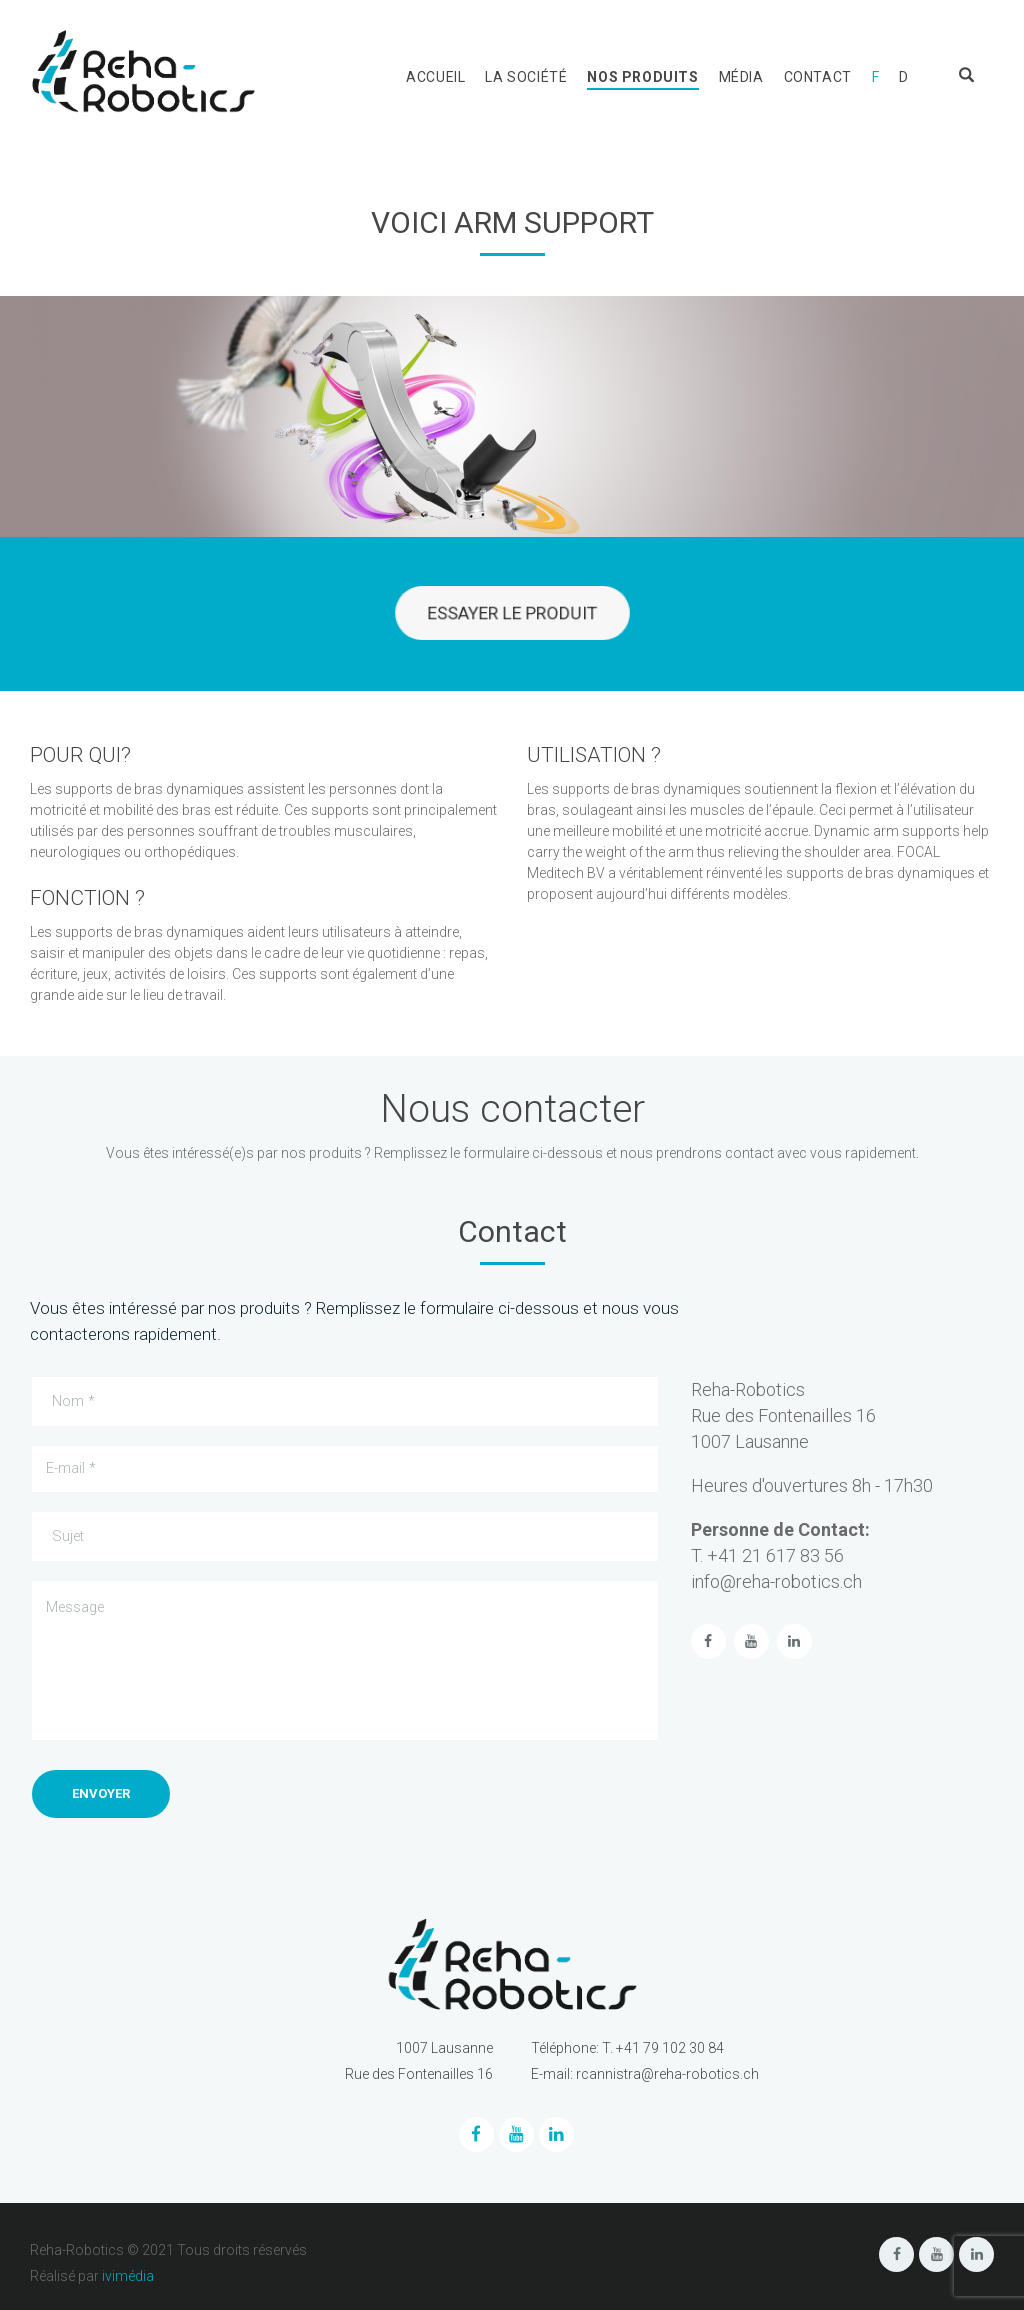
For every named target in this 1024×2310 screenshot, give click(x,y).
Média (741, 77)
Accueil (435, 77)
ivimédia (128, 2276)
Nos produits (642, 77)
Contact (818, 77)
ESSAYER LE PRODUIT (512, 613)
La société (526, 77)
